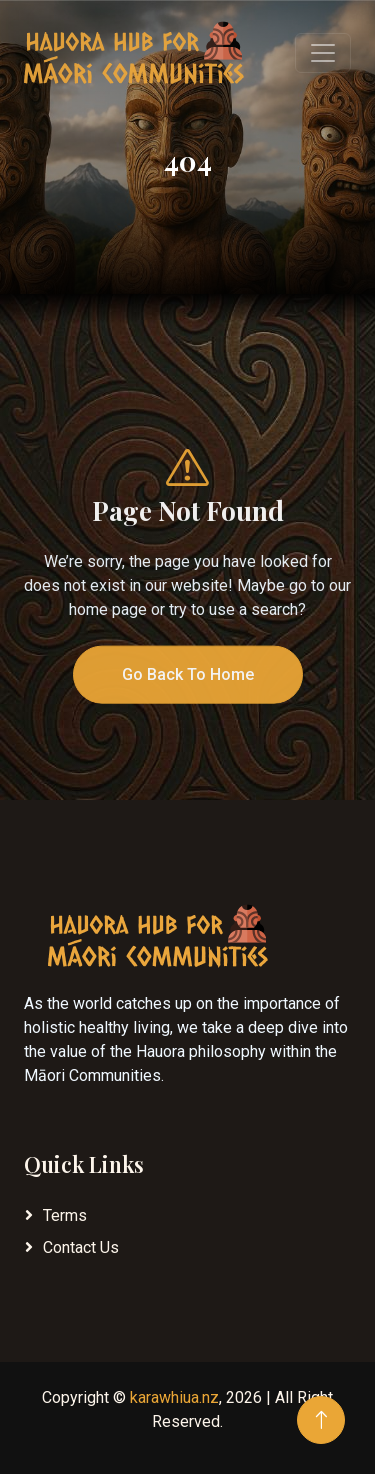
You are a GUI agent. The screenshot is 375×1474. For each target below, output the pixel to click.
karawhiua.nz (174, 1397)
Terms (65, 1215)
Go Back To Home (188, 693)
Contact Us (81, 1247)
